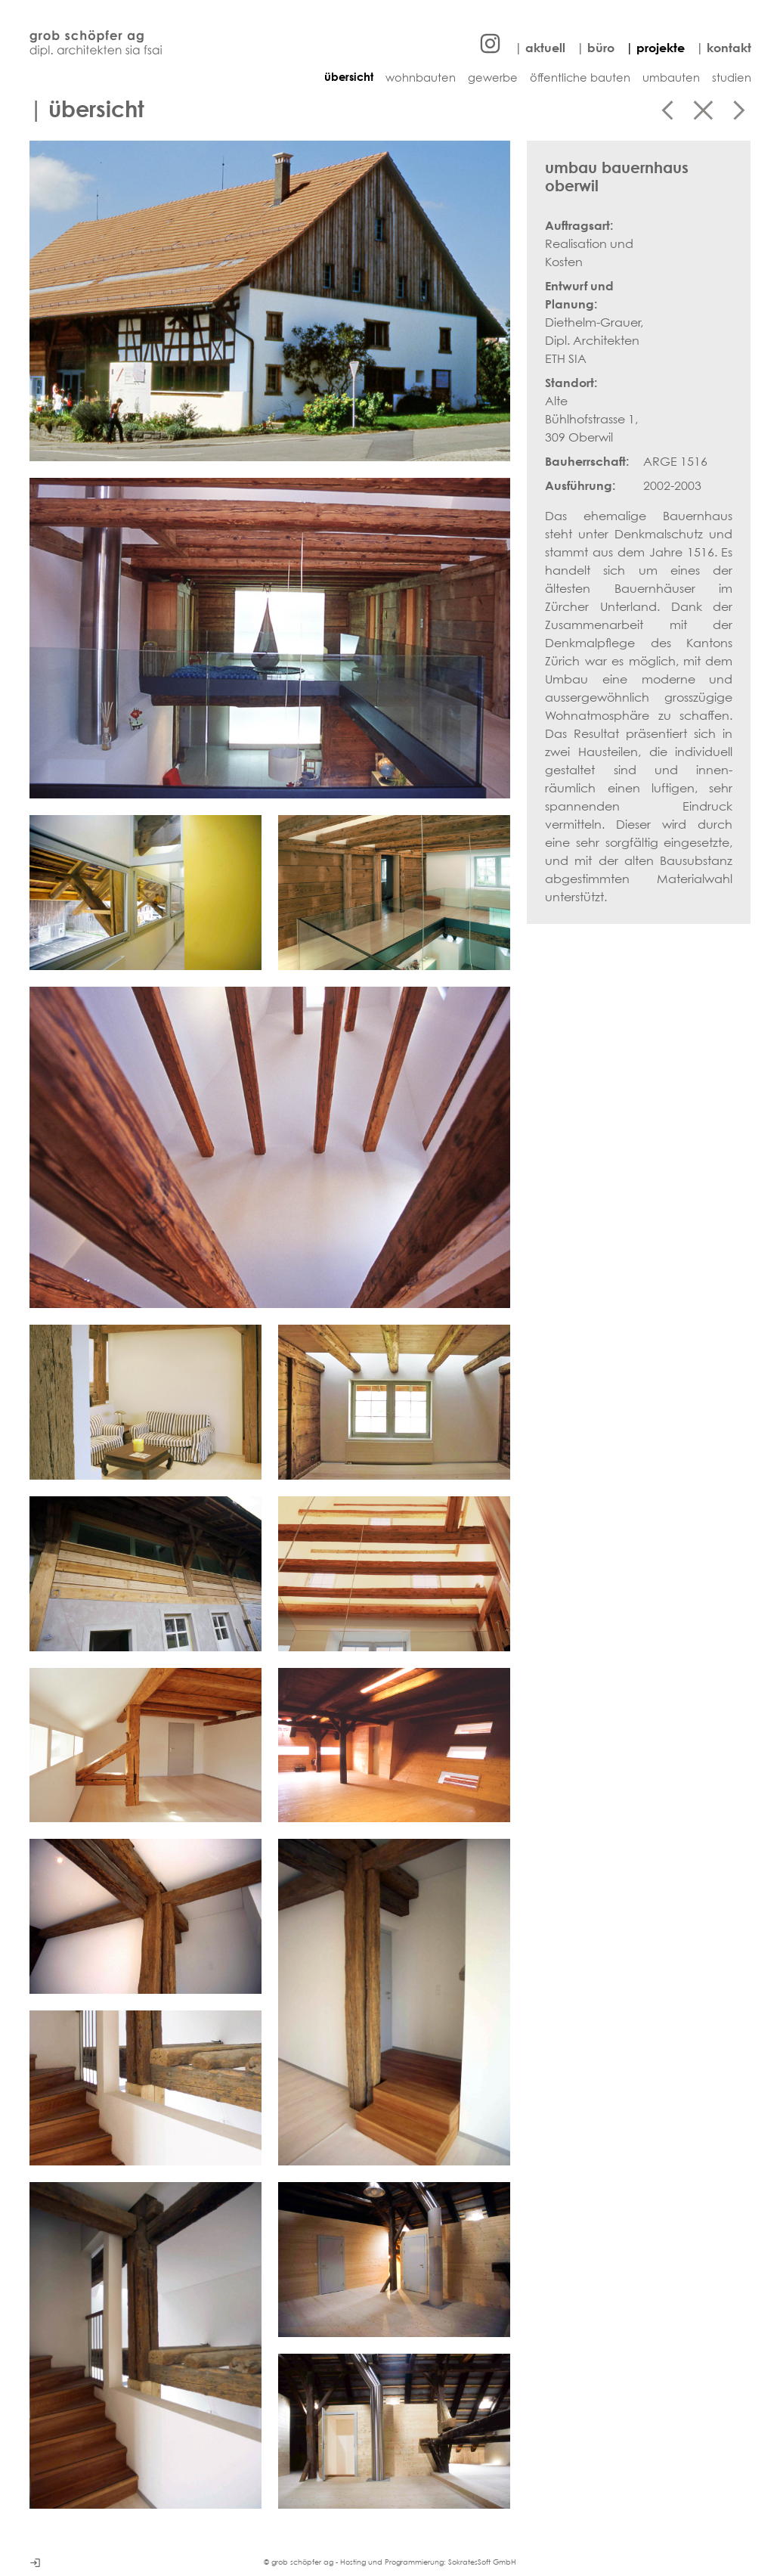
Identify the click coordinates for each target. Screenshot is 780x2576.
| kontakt (723, 47)
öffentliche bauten (580, 77)
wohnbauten (420, 77)
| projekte (655, 47)
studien (731, 77)
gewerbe (493, 77)
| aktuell (540, 47)
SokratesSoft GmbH (482, 2562)
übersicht (348, 77)
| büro (595, 47)
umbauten (671, 77)
